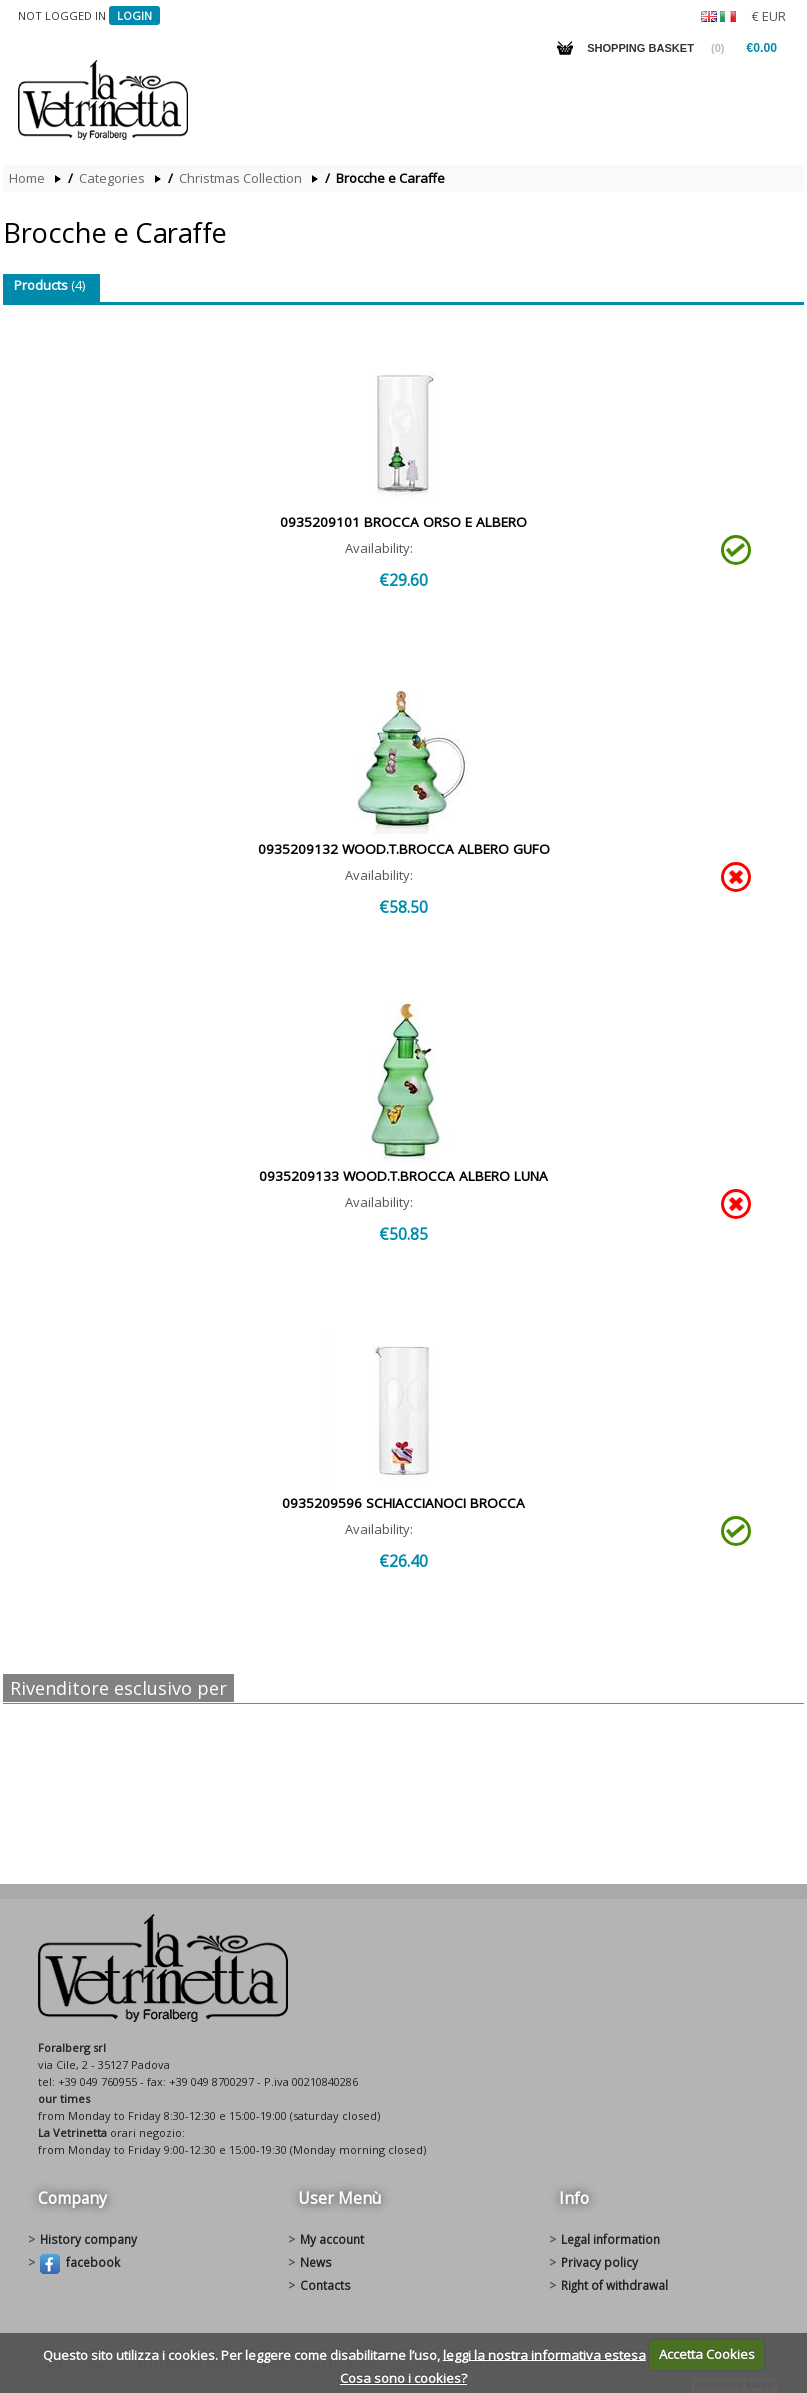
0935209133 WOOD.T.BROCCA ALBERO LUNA (403, 1176)
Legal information (610, 2239)
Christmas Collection (240, 178)
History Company (88, 2239)
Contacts (325, 2285)
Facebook (80, 2264)
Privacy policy (599, 2262)
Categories (112, 178)
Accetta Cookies (707, 2354)
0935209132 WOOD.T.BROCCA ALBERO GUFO (404, 849)
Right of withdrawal (614, 2285)
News (316, 2262)
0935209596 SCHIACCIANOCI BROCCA (403, 1503)
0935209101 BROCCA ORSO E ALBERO (403, 522)
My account (332, 2239)
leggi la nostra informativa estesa (544, 2354)
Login (134, 15)
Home (27, 178)
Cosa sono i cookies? (403, 2378)
